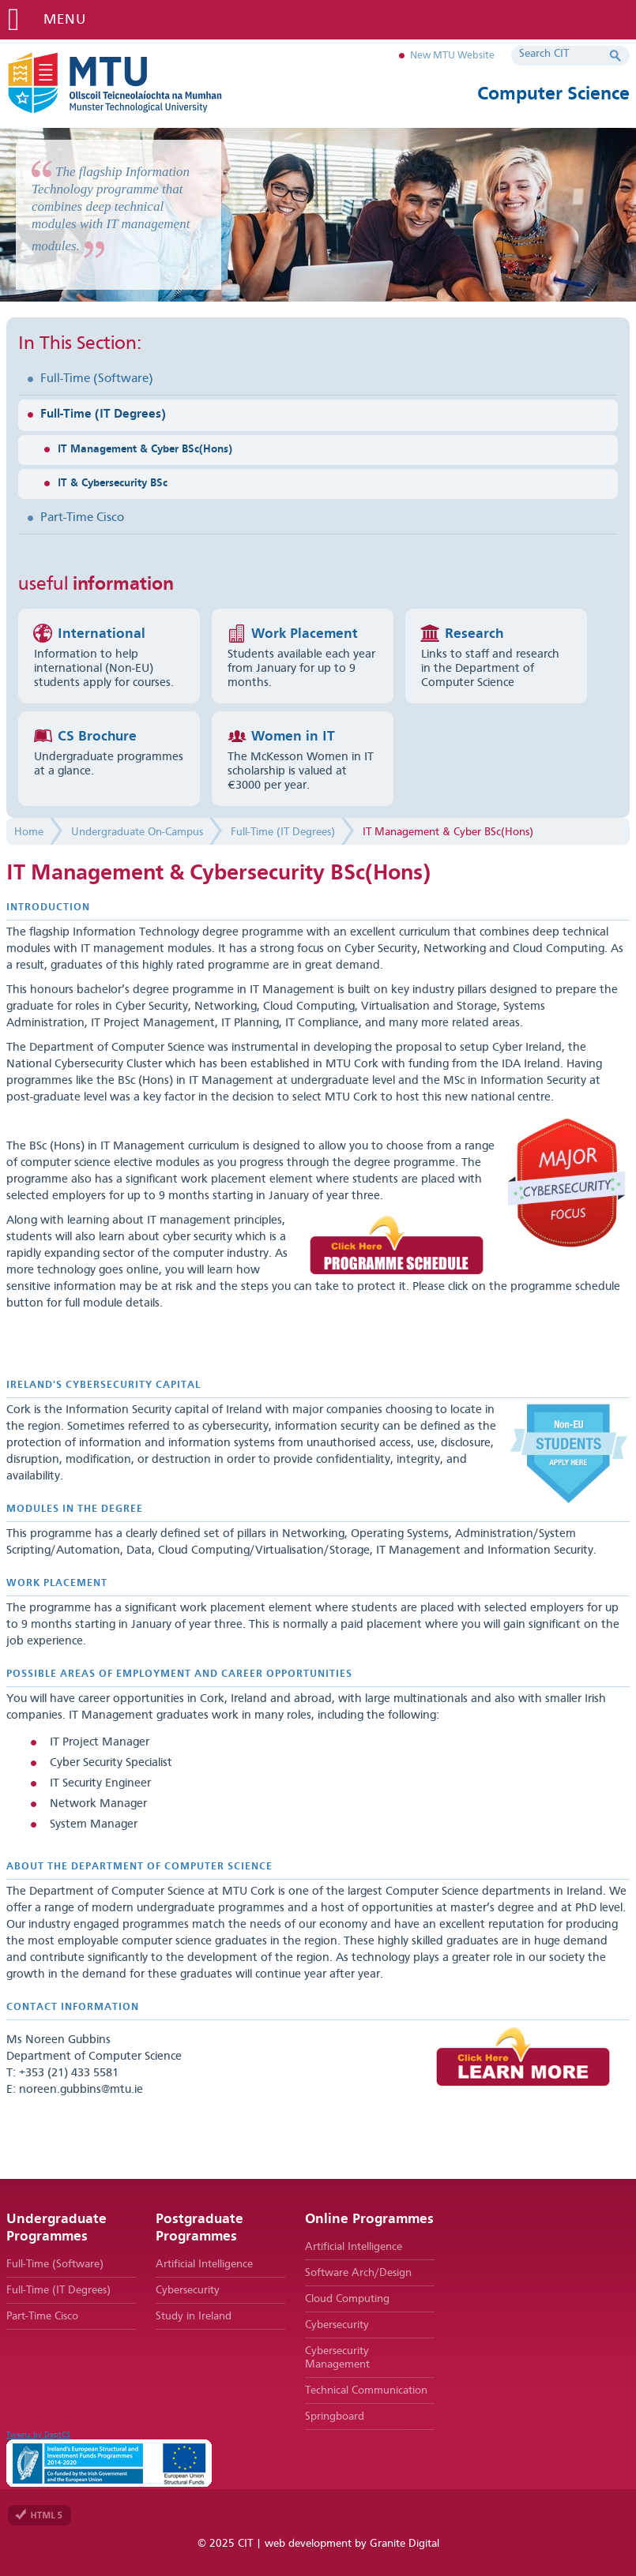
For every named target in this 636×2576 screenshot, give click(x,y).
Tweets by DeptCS (38, 2435)
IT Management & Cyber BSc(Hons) (145, 449)
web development (308, 2543)
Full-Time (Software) (96, 379)
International (101, 634)
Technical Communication (366, 2390)
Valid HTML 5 (39, 2515)
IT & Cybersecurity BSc (112, 483)
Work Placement (304, 634)
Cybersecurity (188, 2290)
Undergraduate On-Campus (137, 832)
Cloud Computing (347, 2298)
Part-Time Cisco (82, 518)
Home (28, 832)
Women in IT (293, 736)
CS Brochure (97, 736)
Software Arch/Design (358, 2272)
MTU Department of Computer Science (140, 82)
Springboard (334, 2416)
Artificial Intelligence (204, 2264)
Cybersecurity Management (337, 2357)
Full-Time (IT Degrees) (103, 414)
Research (474, 634)
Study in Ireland (193, 2316)
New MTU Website (452, 56)
